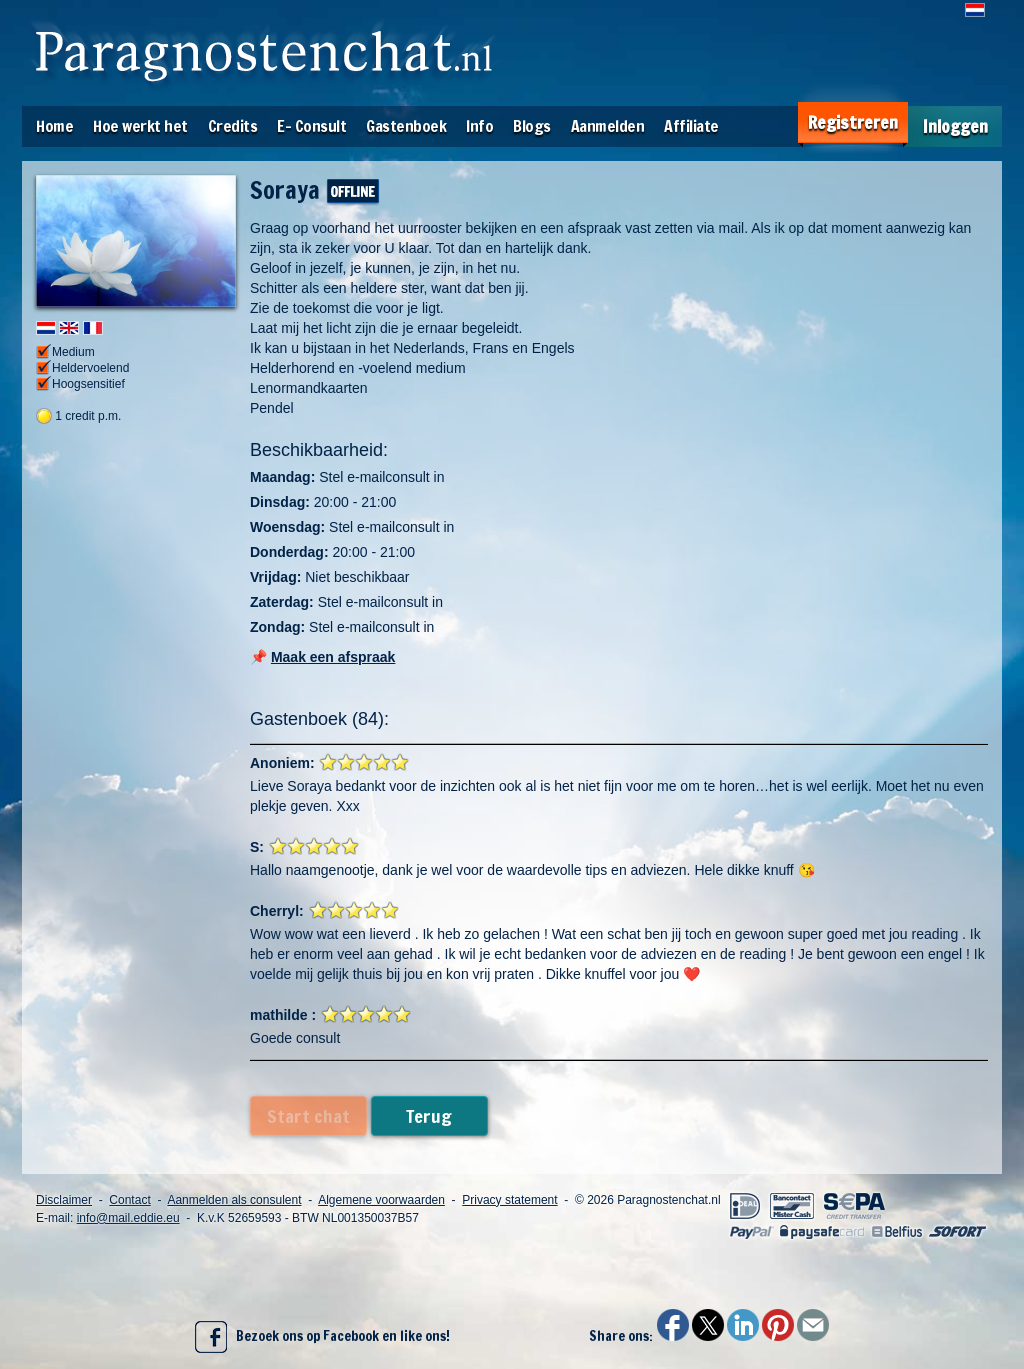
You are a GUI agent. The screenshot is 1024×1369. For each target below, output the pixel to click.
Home (54, 126)
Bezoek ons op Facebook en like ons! (322, 1337)
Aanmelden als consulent (234, 1200)
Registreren (853, 122)
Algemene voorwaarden (381, 1200)
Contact (129, 1200)
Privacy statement (509, 1200)
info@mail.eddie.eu (128, 1218)
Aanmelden (608, 126)
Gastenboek (406, 126)
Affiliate (691, 126)
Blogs (532, 126)
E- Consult (311, 126)
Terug (429, 1116)
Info (479, 126)
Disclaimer (64, 1200)
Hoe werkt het (140, 126)
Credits (233, 126)
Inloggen (955, 126)
